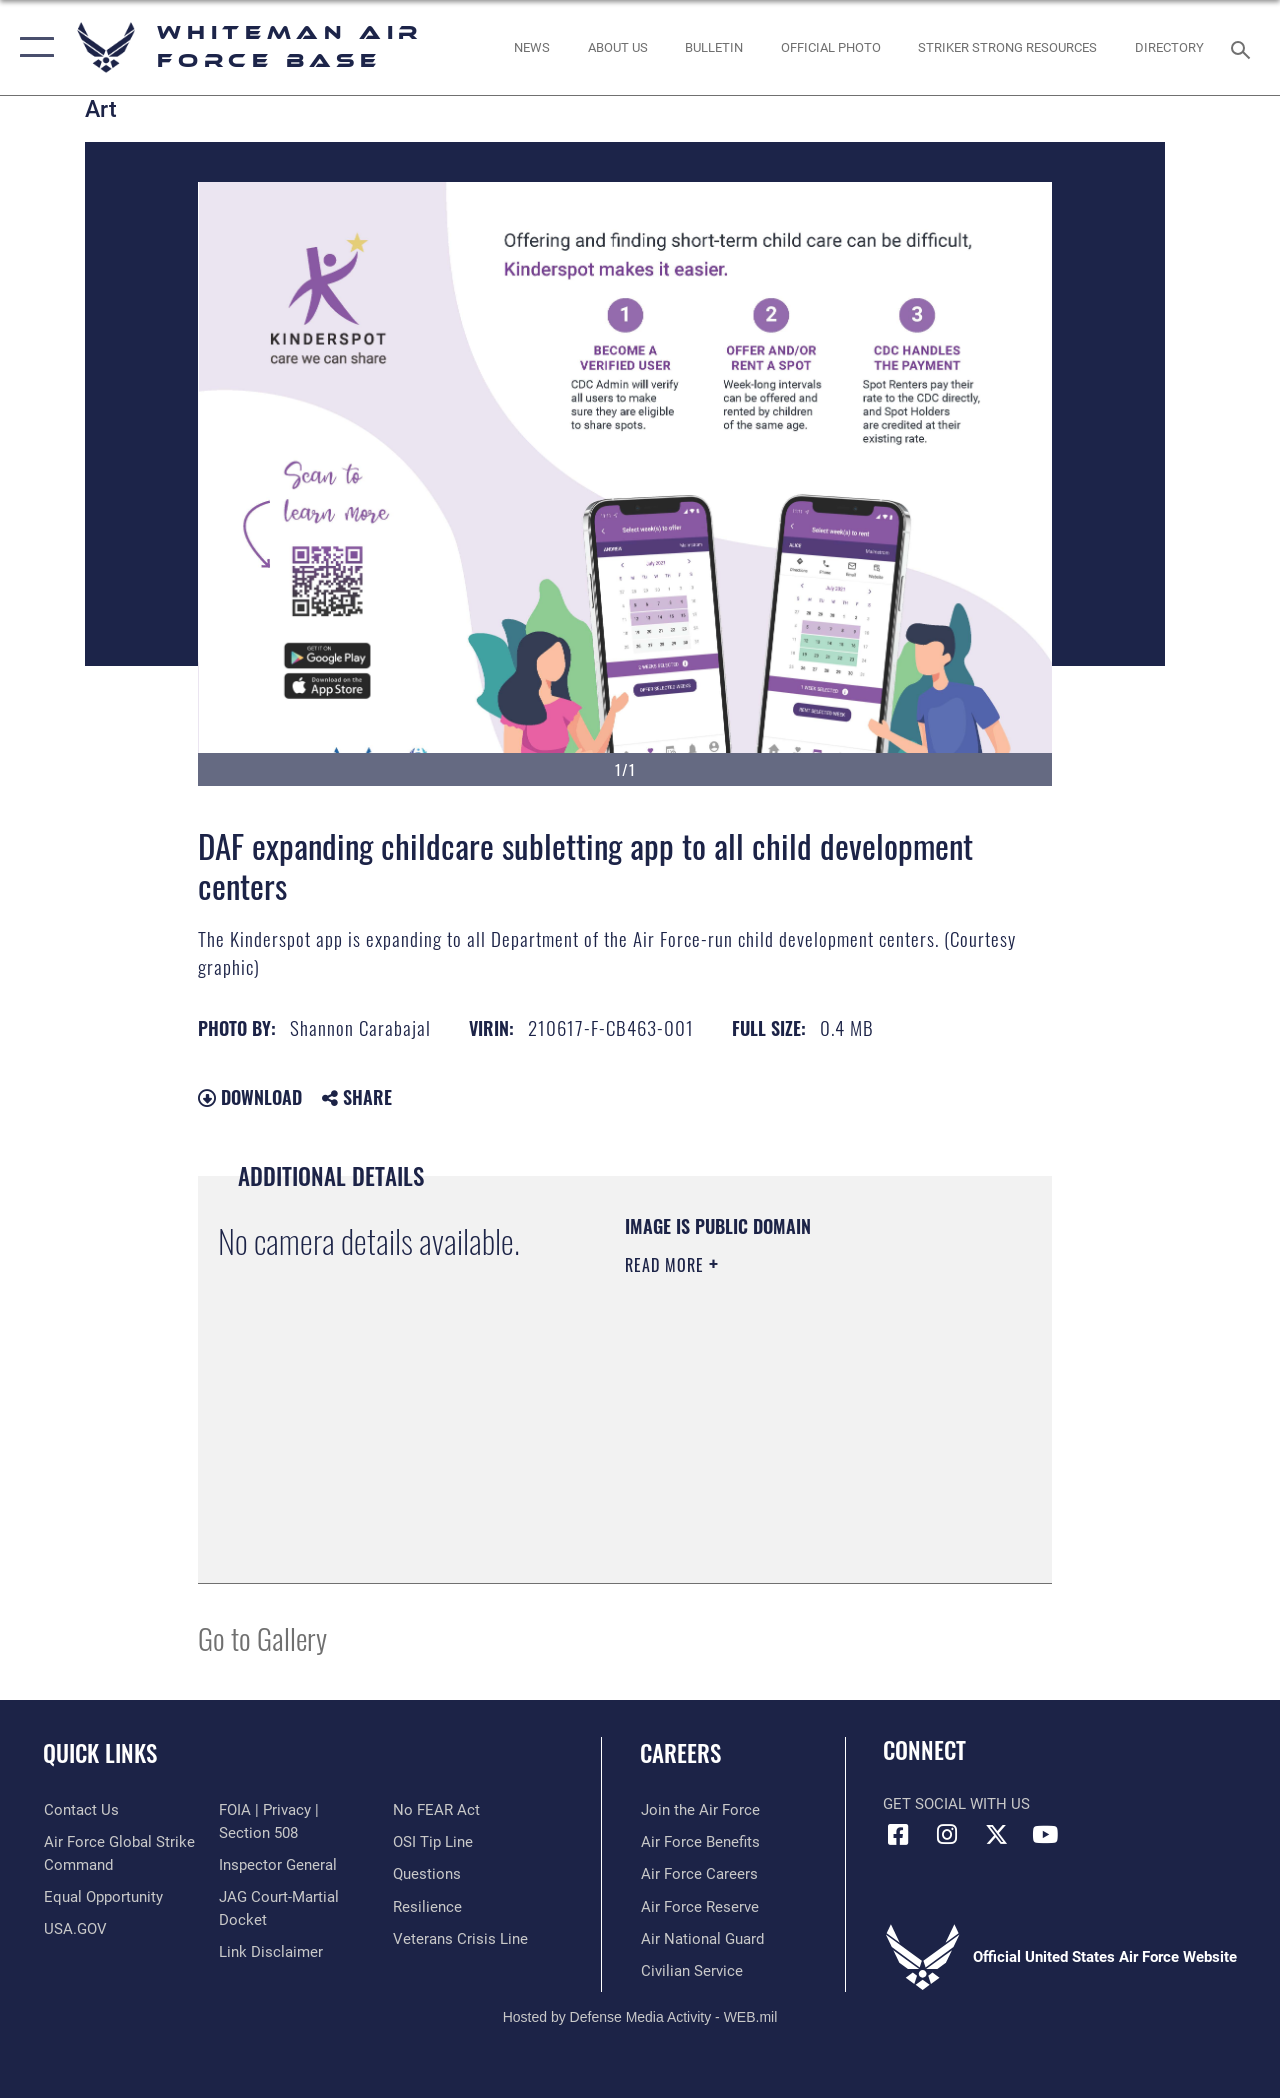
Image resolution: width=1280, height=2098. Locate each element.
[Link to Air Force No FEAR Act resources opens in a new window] (436, 1810)
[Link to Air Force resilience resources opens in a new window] (427, 1906)
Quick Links (100, 1753)
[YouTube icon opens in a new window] (1045, 1835)
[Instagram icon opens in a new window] (947, 1835)
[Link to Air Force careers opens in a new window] (698, 1874)
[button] (32, 47)
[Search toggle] (1244, 47)
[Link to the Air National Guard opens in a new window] (701, 1938)
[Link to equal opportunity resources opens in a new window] (102, 1897)
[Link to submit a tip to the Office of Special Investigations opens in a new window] (433, 1842)
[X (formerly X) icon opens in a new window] (996, 1835)
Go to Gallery (262, 1637)
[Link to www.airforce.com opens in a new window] (699, 1810)
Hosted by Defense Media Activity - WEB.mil (640, 2016)
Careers (680, 1753)
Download (250, 1097)
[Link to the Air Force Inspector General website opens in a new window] (277, 1865)
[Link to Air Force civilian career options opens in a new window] (691, 1970)
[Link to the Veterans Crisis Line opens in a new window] (460, 1938)
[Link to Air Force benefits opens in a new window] (699, 1842)
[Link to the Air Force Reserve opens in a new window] (699, 1906)
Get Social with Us (956, 1804)
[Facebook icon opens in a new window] (898, 1835)
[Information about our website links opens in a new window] (270, 1951)
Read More (667, 1265)
